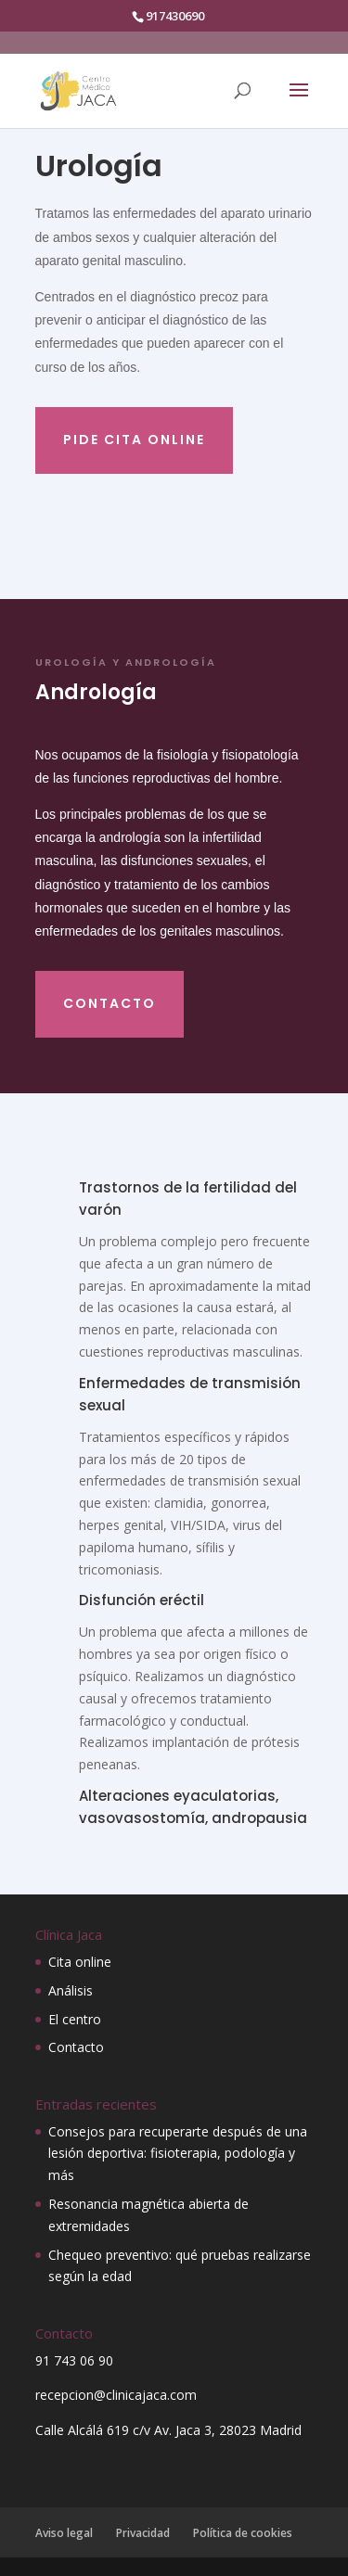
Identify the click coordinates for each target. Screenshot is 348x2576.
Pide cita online (134, 439)
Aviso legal (64, 2533)
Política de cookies (242, 2533)
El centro (74, 2019)
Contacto (76, 2047)
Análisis (70, 1990)
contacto (109, 1003)
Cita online (79, 1961)
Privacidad (143, 2533)
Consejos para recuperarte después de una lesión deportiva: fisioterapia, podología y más (177, 2154)
